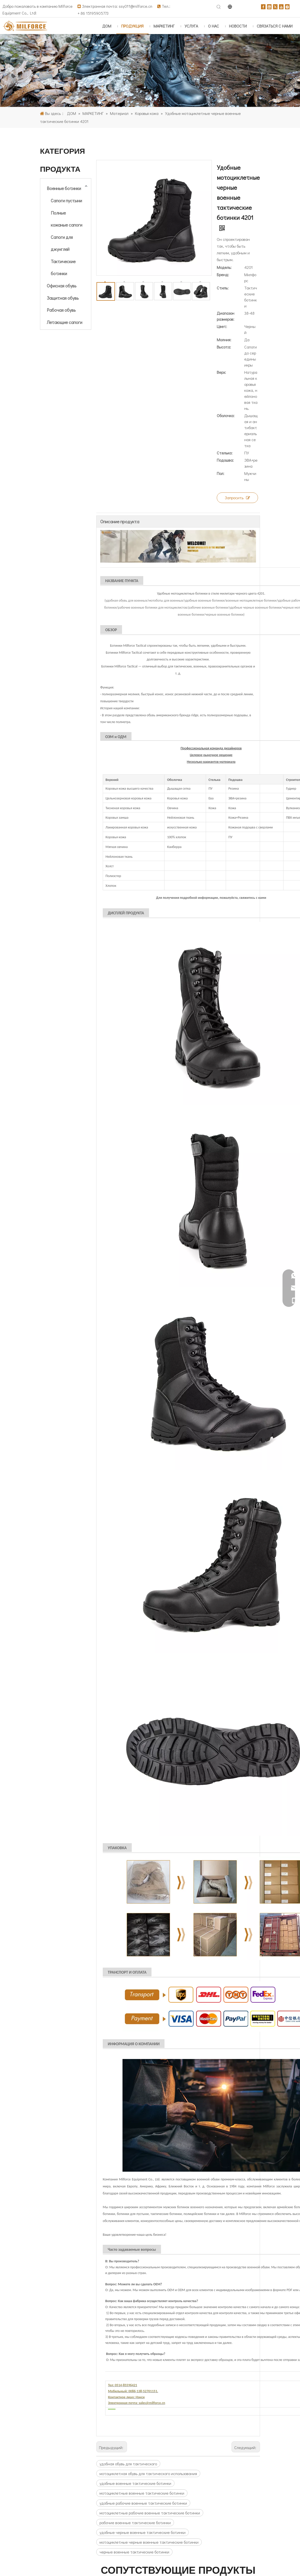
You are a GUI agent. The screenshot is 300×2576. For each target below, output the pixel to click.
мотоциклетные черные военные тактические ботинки (149, 2542)
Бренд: (223, 274)
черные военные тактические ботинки (134, 2551)
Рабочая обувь (61, 310)
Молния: (224, 339)
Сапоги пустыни (66, 201)
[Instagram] (287, 6)
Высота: (224, 347)
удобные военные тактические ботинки (135, 2483)
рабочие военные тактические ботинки (135, 2522)
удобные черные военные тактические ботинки (143, 2532)
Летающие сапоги (64, 322)
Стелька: (224, 452)
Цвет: (222, 326)
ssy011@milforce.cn (136, 6)
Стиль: (222, 287)
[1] (150, 70)
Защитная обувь (63, 298)
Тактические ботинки (63, 267)
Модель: (224, 267)
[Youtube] (281, 6)
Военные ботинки (64, 188)
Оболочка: (225, 415)
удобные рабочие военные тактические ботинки (143, 2503)
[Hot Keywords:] (218, 7)
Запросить (237, 497)
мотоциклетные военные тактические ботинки (142, 2493)
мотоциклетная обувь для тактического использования (148, 2473)
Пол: (220, 473)
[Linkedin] (269, 6)
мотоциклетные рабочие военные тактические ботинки (150, 2512)
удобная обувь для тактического (128, 2463)
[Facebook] (263, 6)
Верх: (221, 372)
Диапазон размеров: (225, 316)
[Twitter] (275, 6)
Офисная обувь (61, 286)
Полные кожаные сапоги (66, 219)
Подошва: (225, 460)
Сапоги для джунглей (62, 243)
